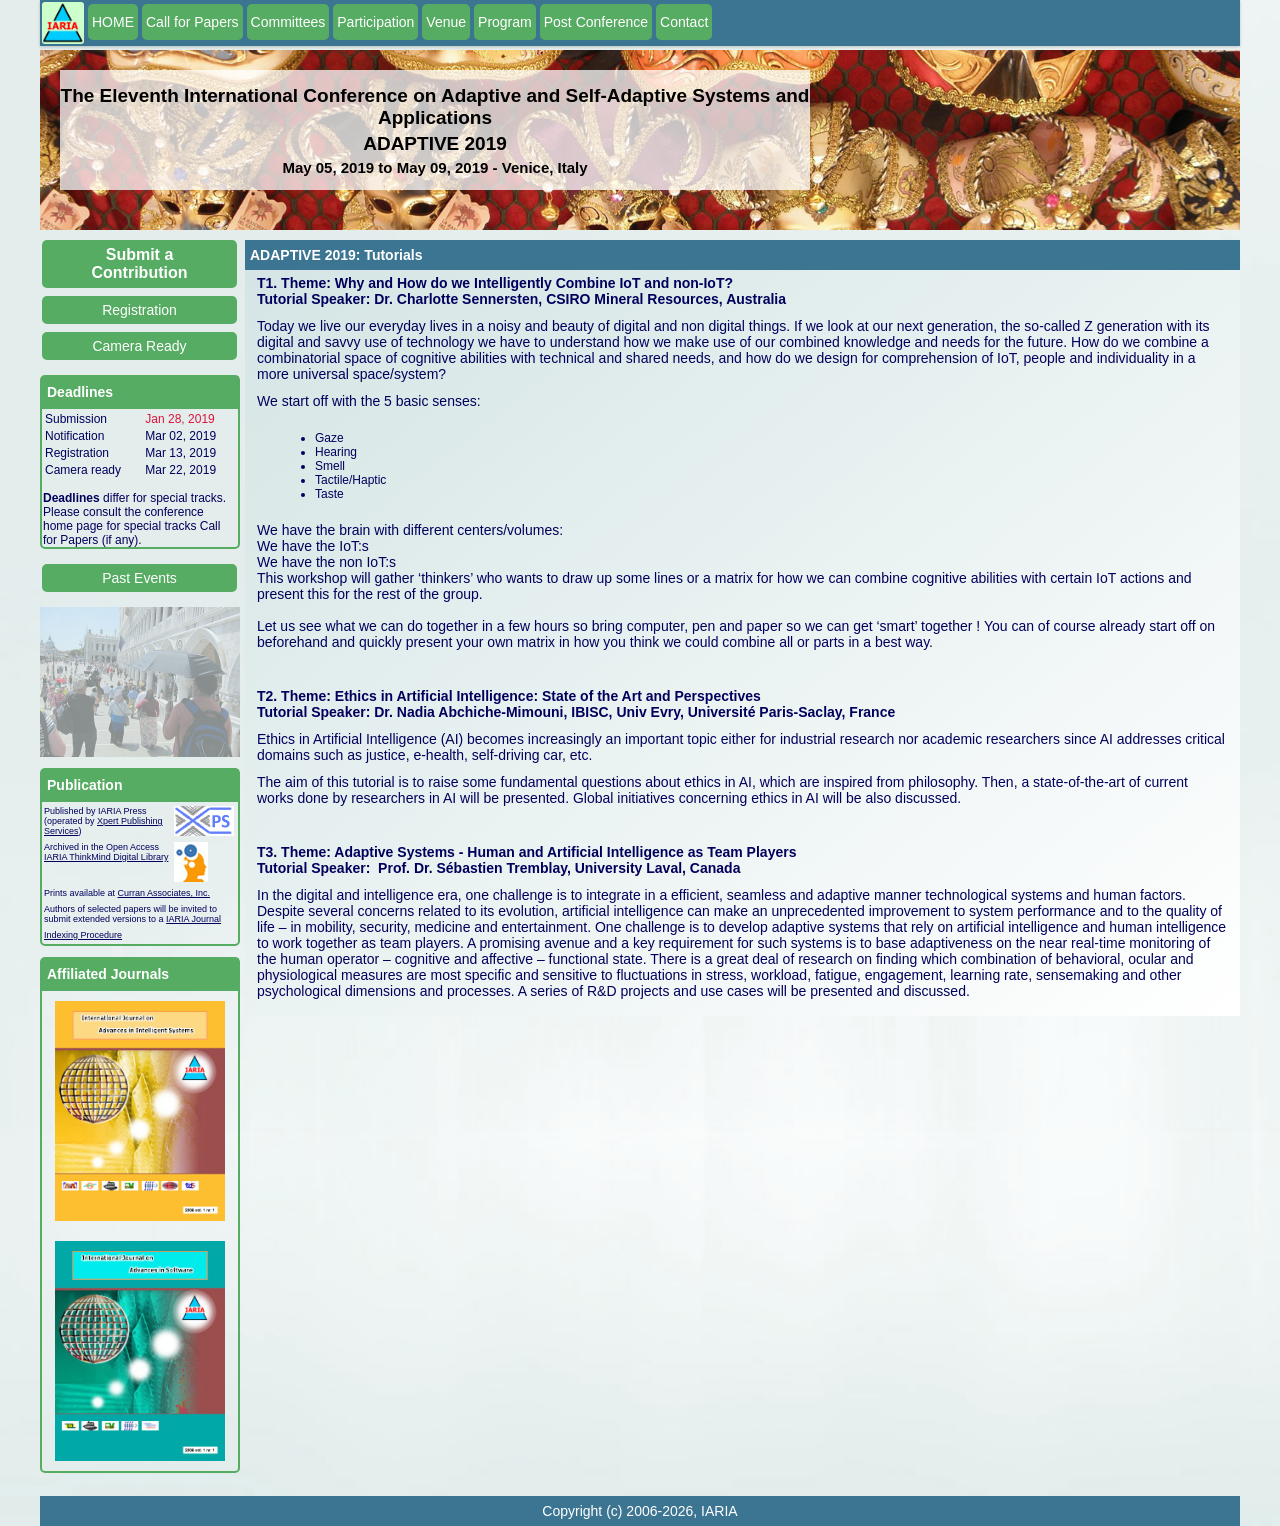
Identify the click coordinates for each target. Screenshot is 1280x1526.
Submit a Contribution (140, 263)
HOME (113, 22)
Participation (375, 22)
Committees (288, 22)
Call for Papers (192, 22)
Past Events (139, 578)
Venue (446, 22)
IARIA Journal (193, 919)
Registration (139, 310)
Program (505, 22)
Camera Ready (139, 346)
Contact (684, 22)
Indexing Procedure (83, 935)
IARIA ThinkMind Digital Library (106, 857)
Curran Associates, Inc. (164, 893)
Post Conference (596, 22)
